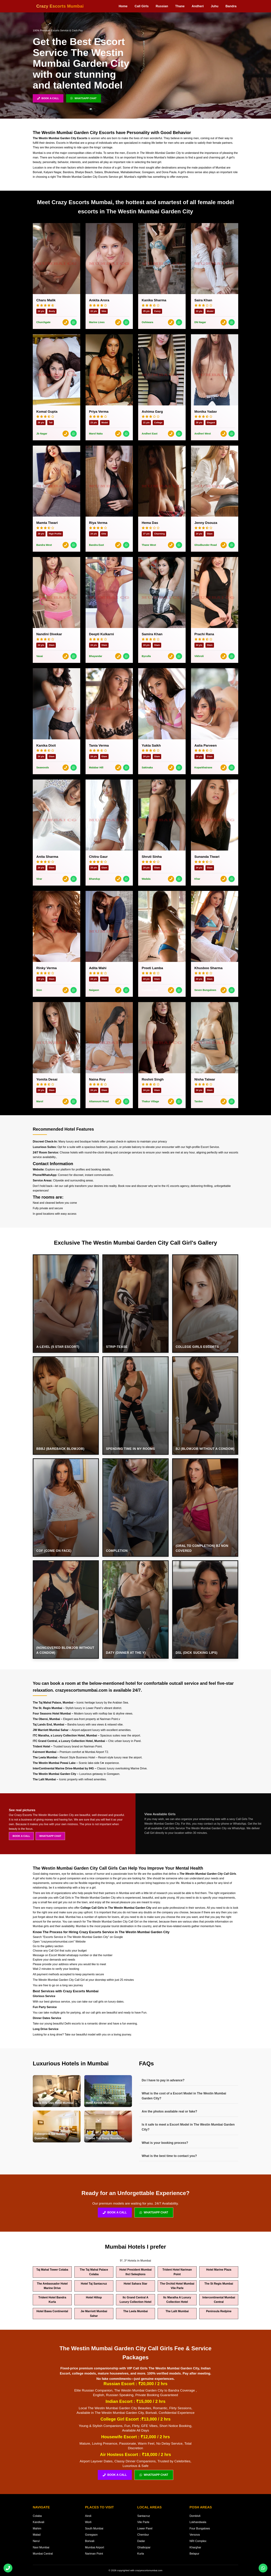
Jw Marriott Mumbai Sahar (94, 2313)
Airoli (88, 2515)
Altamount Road (99, 1101)
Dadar (141, 2541)
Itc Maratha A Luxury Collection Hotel (177, 2300)
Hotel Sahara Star (135, 2283)
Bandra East (96, 545)
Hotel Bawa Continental (52, 2311)
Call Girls (142, 6)
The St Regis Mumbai (218, 2283)
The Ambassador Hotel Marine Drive (52, 2286)
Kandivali (38, 2522)
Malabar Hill (96, 767)
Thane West (149, 545)
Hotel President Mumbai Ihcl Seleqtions (135, 2272)
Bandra (230, 6)
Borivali (89, 2541)
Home (123, 6)
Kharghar (195, 2547)
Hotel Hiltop (94, 2297)
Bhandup (94, 878)
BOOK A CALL (48, 98)
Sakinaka (147, 767)
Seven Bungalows (205, 990)
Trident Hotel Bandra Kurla (52, 2300)
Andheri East (149, 433)
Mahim (37, 2528)
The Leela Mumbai (135, 2311)
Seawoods (42, 767)
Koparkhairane (203, 767)
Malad (37, 2534)
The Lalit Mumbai (177, 2311)
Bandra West (44, 545)
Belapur (194, 2553)
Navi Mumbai (41, 2547)
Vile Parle (143, 2522)
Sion (39, 990)
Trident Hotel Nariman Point (177, 2272)
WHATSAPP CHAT (83, 98)
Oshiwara (147, 322)
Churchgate (43, 322)
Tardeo (198, 1101)
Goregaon (91, 2534)
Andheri (198, 6)
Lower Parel (144, 2528)
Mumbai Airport (94, 2547)
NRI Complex (198, 2541)
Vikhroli (199, 656)
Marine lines (97, 322)
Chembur (143, 2534)
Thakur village (150, 1101)
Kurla (140, 2553)
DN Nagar (200, 322)
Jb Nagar (41, 433)
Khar (197, 878)
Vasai (39, 656)
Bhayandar (95, 656)
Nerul (36, 2541)
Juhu (214, 6)
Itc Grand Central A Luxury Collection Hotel (135, 2300)
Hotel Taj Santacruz (94, 2283)
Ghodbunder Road (205, 545)
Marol (39, 1101)
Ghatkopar (144, 2547)
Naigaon (94, 990)
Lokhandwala (198, 2522)
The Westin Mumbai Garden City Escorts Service (87, 176)
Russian (162, 6)
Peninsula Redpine (218, 2311)
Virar (39, 878)
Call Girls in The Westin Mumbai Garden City (87, 1897)
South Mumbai (94, 2528)
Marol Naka (96, 433)
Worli (88, 2522)
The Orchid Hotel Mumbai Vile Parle (177, 2286)
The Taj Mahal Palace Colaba (94, 2272)
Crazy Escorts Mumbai (60, 6)
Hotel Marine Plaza (218, 2269)
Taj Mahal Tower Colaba (52, 2269)
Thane (180, 6)
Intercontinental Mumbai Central (218, 2300)
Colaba (37, 2515)
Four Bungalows (200, 2528)
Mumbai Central (43, 2553)
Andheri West (202, 433)
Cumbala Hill (150, 990)
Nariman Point (94, 2553)
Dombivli (195, 2515)
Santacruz (143, 2515)
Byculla (146, 656)
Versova (195, 2534)
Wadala (146, 878)
